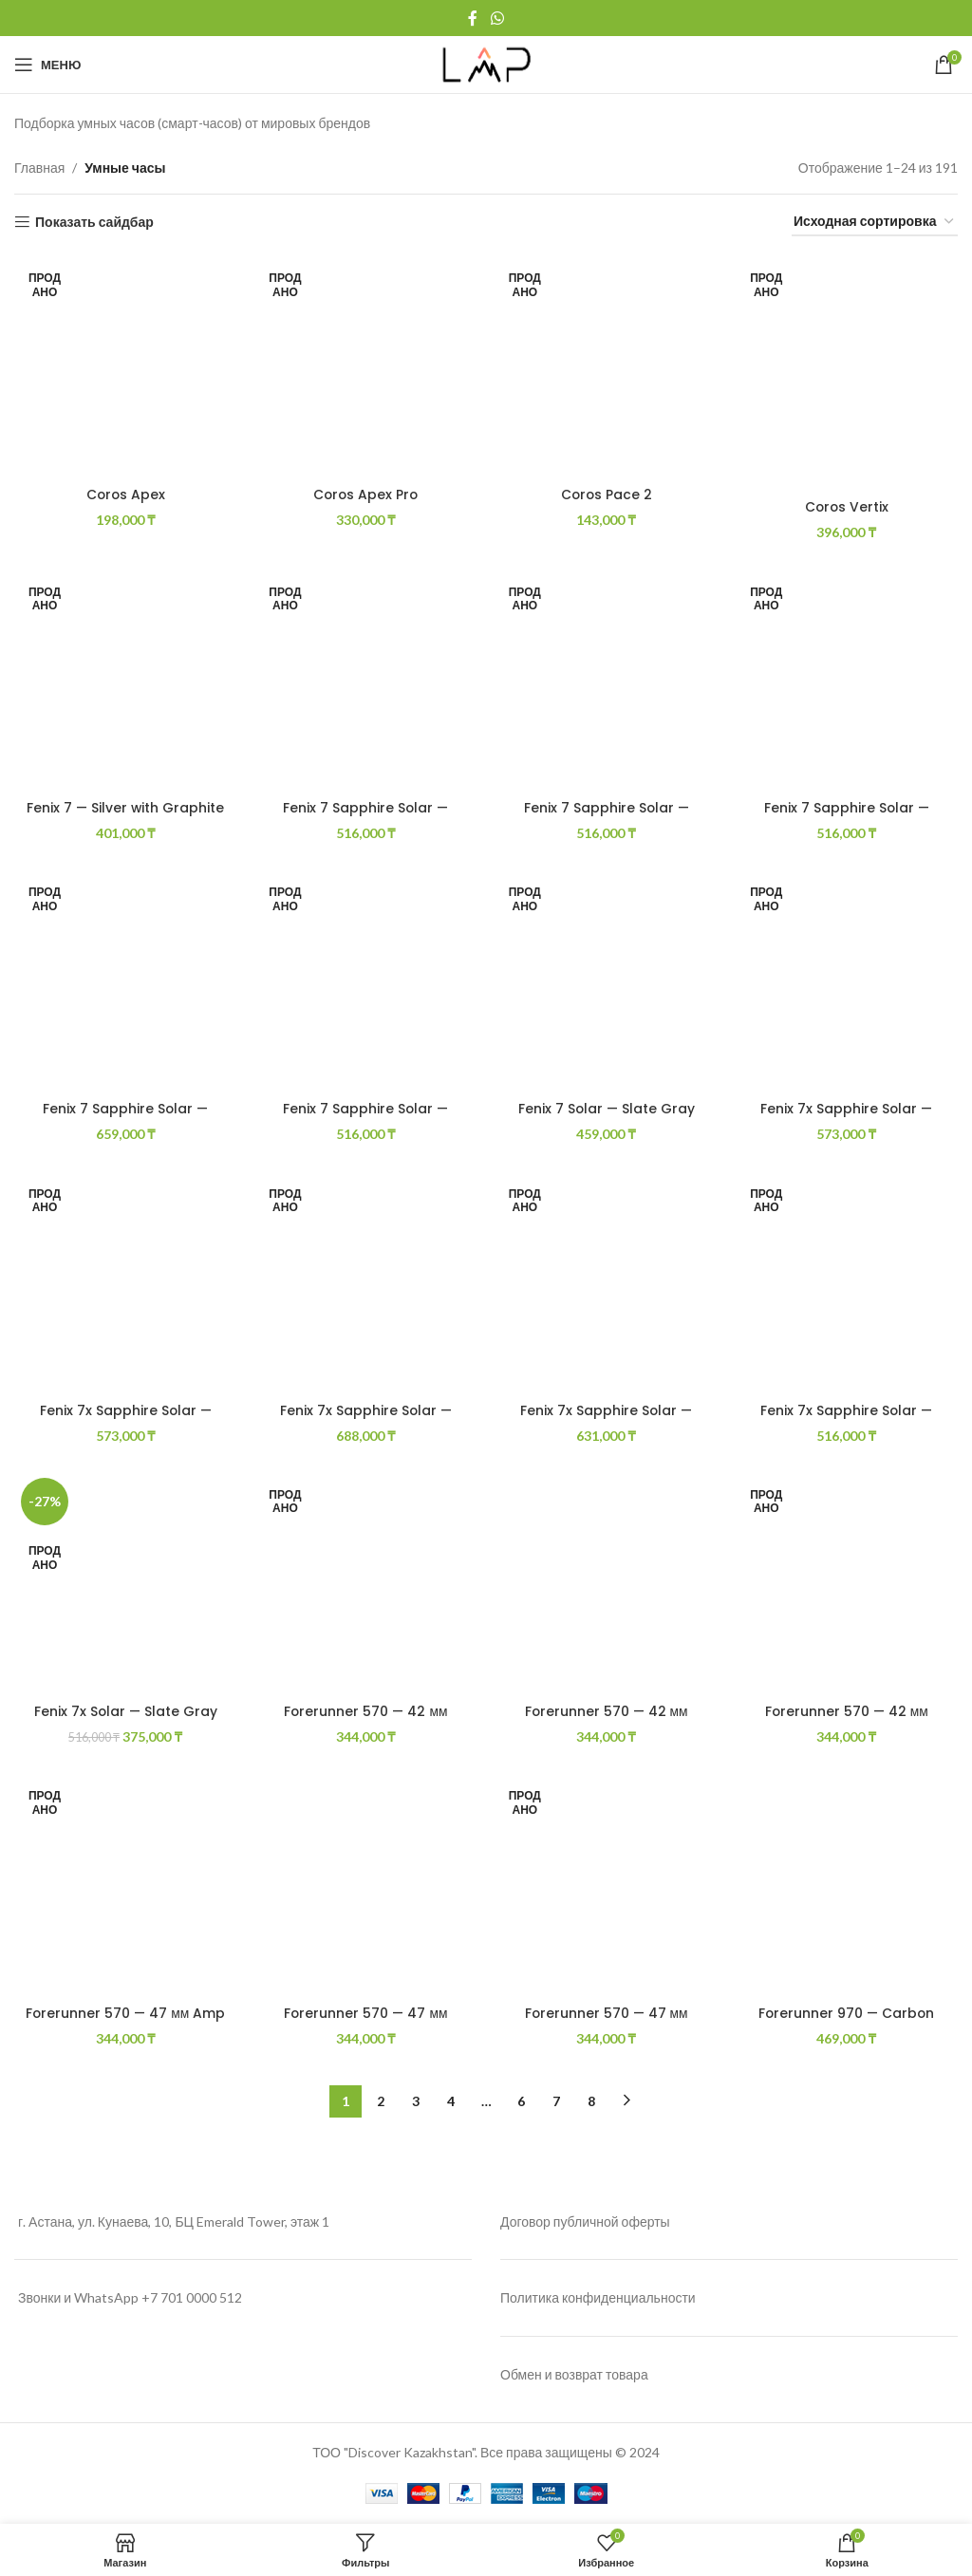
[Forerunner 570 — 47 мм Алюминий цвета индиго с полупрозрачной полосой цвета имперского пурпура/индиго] (606, 1886)
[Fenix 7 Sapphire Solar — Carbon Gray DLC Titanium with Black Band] (606, 680)
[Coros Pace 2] (606, 366)
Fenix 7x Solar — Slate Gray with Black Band (124, 1721)
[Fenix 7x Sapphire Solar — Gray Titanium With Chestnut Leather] (606, 1282)
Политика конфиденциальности (598, 2298)
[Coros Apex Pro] (366, 366)
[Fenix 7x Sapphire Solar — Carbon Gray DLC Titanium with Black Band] (125, 1282)
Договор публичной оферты (585, 2221)
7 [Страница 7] (556, 2101)
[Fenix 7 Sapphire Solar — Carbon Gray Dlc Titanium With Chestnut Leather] (848, 680)
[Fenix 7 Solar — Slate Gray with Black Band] (606, 980)
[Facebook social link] (472, 18)
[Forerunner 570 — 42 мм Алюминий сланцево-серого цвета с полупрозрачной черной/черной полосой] (606, 1583)
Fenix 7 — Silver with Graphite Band (125, 817)
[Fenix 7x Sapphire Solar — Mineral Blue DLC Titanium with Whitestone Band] (848, 1282)
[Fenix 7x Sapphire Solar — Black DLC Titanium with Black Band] (848, 980)
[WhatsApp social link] (497, 18)
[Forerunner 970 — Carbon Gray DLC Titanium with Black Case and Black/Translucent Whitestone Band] (848, 1886)
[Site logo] (486, 63)
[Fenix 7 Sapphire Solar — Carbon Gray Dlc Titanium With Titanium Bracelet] (125, 980)
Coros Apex (124, 493)
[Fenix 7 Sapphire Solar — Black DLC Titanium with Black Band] (366, 680)
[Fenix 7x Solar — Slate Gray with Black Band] (125, 1583)
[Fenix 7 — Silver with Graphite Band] (125, 680)
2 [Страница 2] (380, 2101)
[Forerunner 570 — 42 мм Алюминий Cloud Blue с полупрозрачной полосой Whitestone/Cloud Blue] (366, 1583)
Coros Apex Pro (366, 493)
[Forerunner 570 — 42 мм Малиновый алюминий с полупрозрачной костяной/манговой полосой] (848, 1583)
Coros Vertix (846, 505)
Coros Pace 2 (606, 493)
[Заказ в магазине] (875, 222)
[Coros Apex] (125, 366)
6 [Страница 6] (521, 2101)
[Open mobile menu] (47, 65)
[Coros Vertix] (848, 372)
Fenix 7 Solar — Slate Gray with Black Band (606, 1118)
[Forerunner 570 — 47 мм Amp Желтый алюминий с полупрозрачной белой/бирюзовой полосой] (125, 1886)
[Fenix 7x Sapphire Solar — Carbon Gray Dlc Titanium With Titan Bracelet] (366, 1282)
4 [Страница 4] (451, 2101)
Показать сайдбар (94, 222)
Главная (39, 167)
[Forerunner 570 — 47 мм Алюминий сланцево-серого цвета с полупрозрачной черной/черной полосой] (366, 1886)
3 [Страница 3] (416, 2101)
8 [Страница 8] (591, 2101)
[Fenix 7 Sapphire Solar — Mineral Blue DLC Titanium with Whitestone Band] (366, 980)
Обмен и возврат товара (574, 2375)
